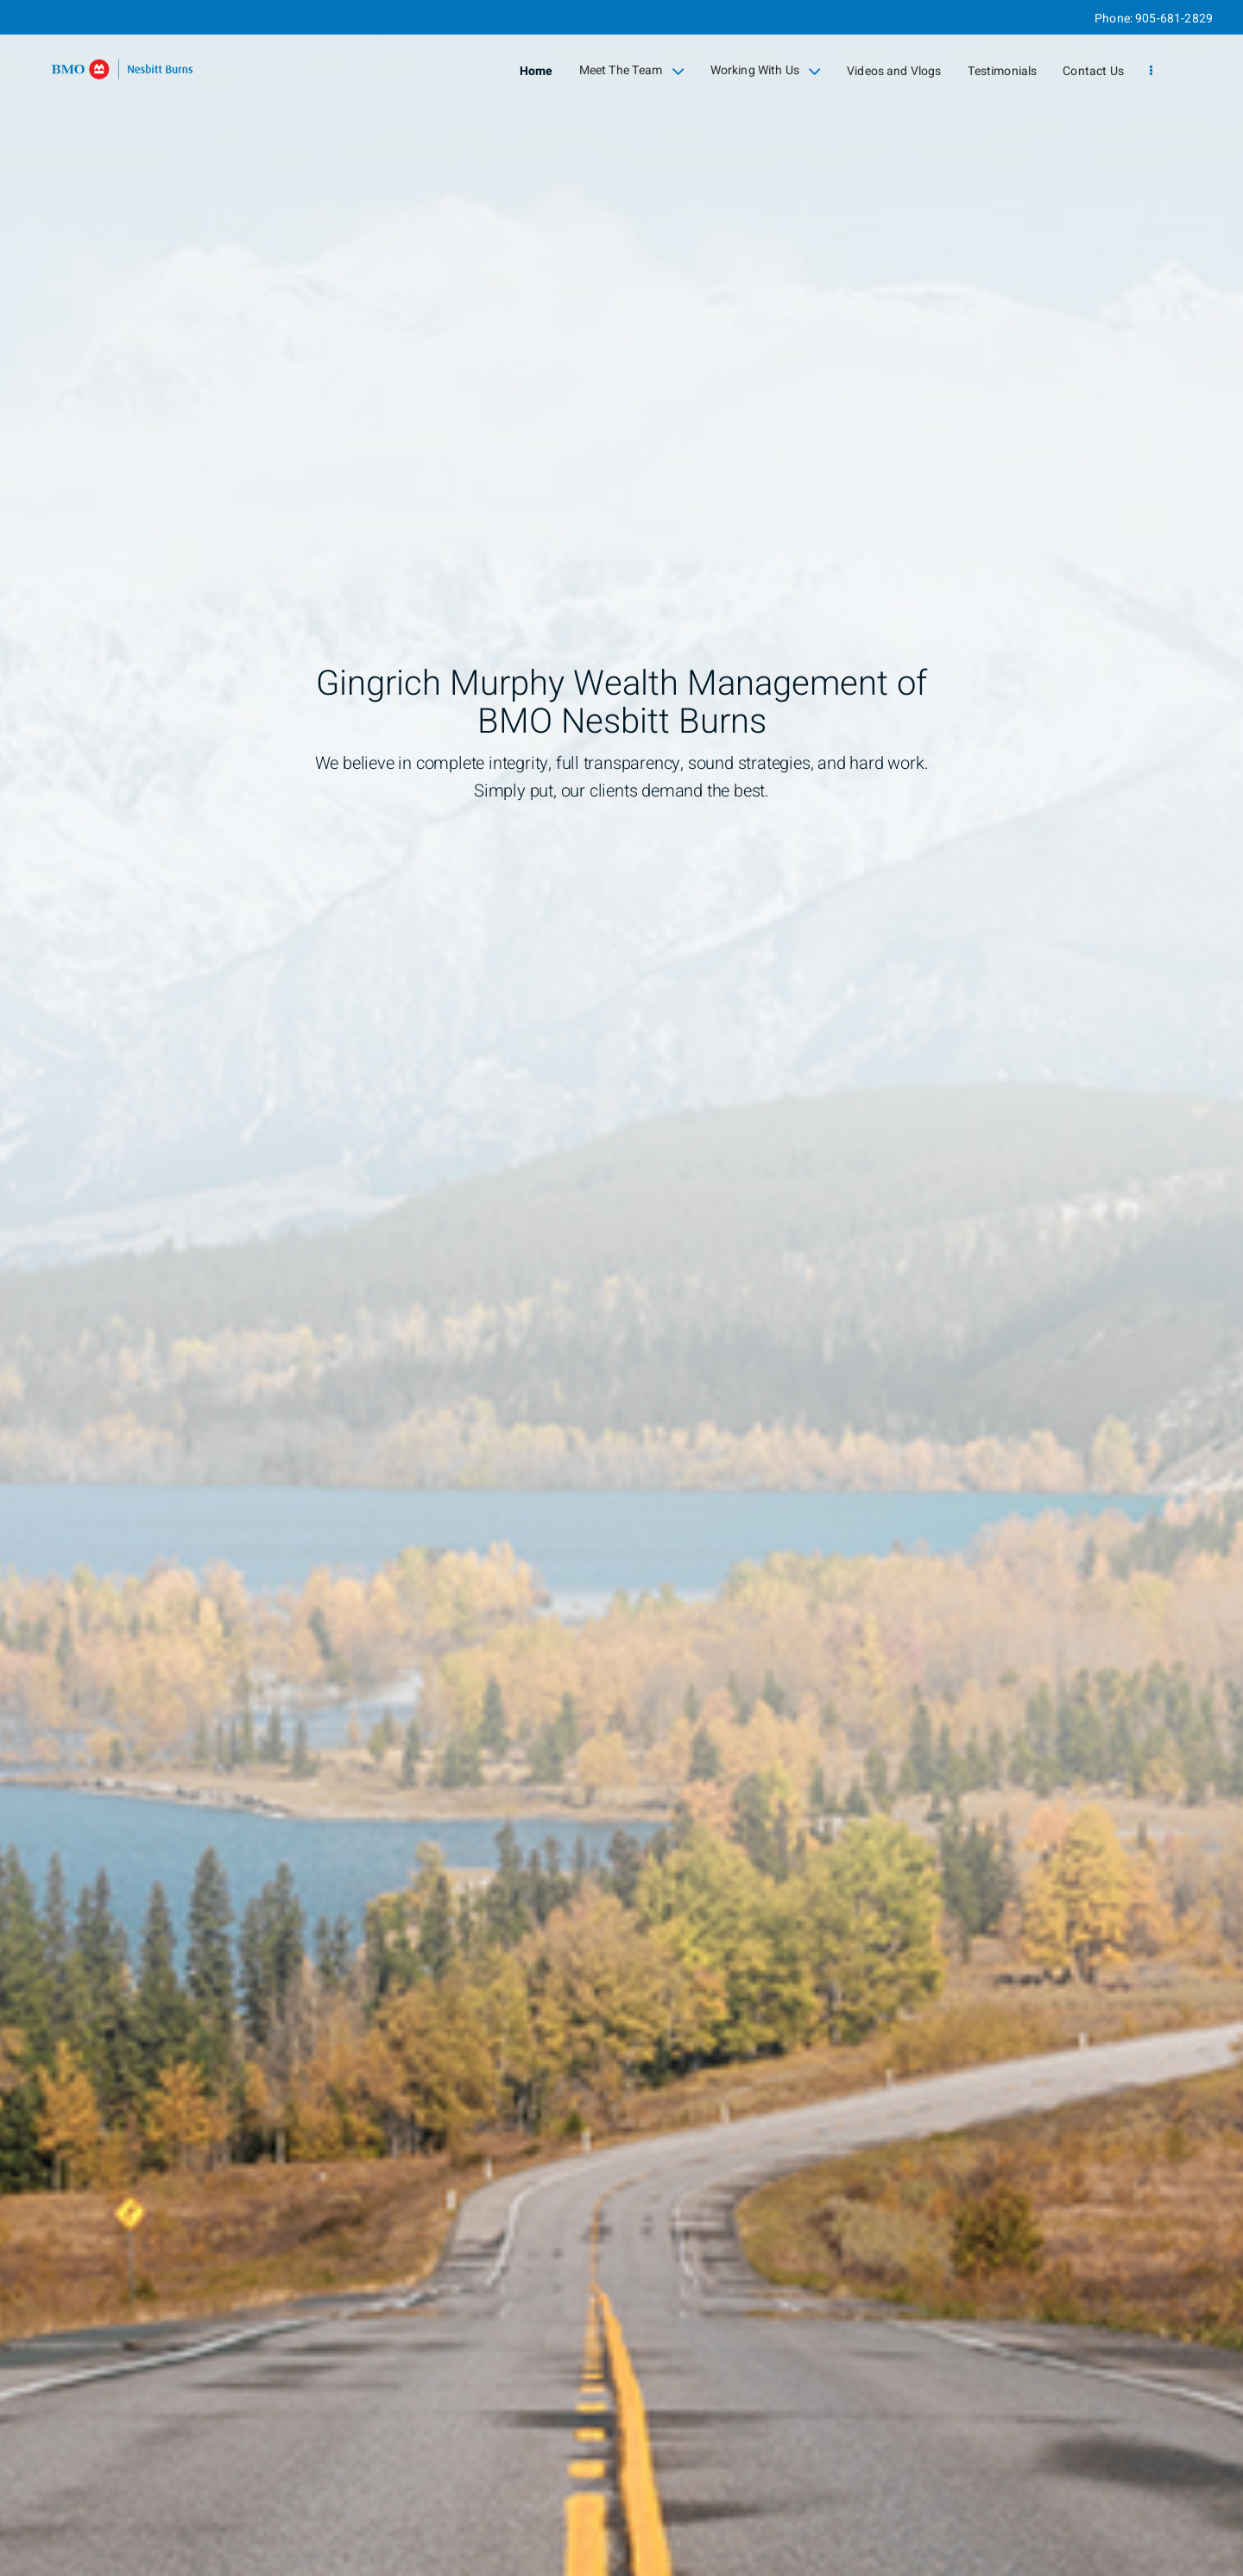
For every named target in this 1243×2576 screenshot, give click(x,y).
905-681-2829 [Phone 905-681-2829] (1174, 18)
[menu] (1151, 71)
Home (536, 71)
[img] (621, 1288)
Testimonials (1003, 71)
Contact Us (1093, 71)
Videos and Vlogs (894, 71)
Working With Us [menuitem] (765, 70)
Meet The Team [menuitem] (632, 70)
